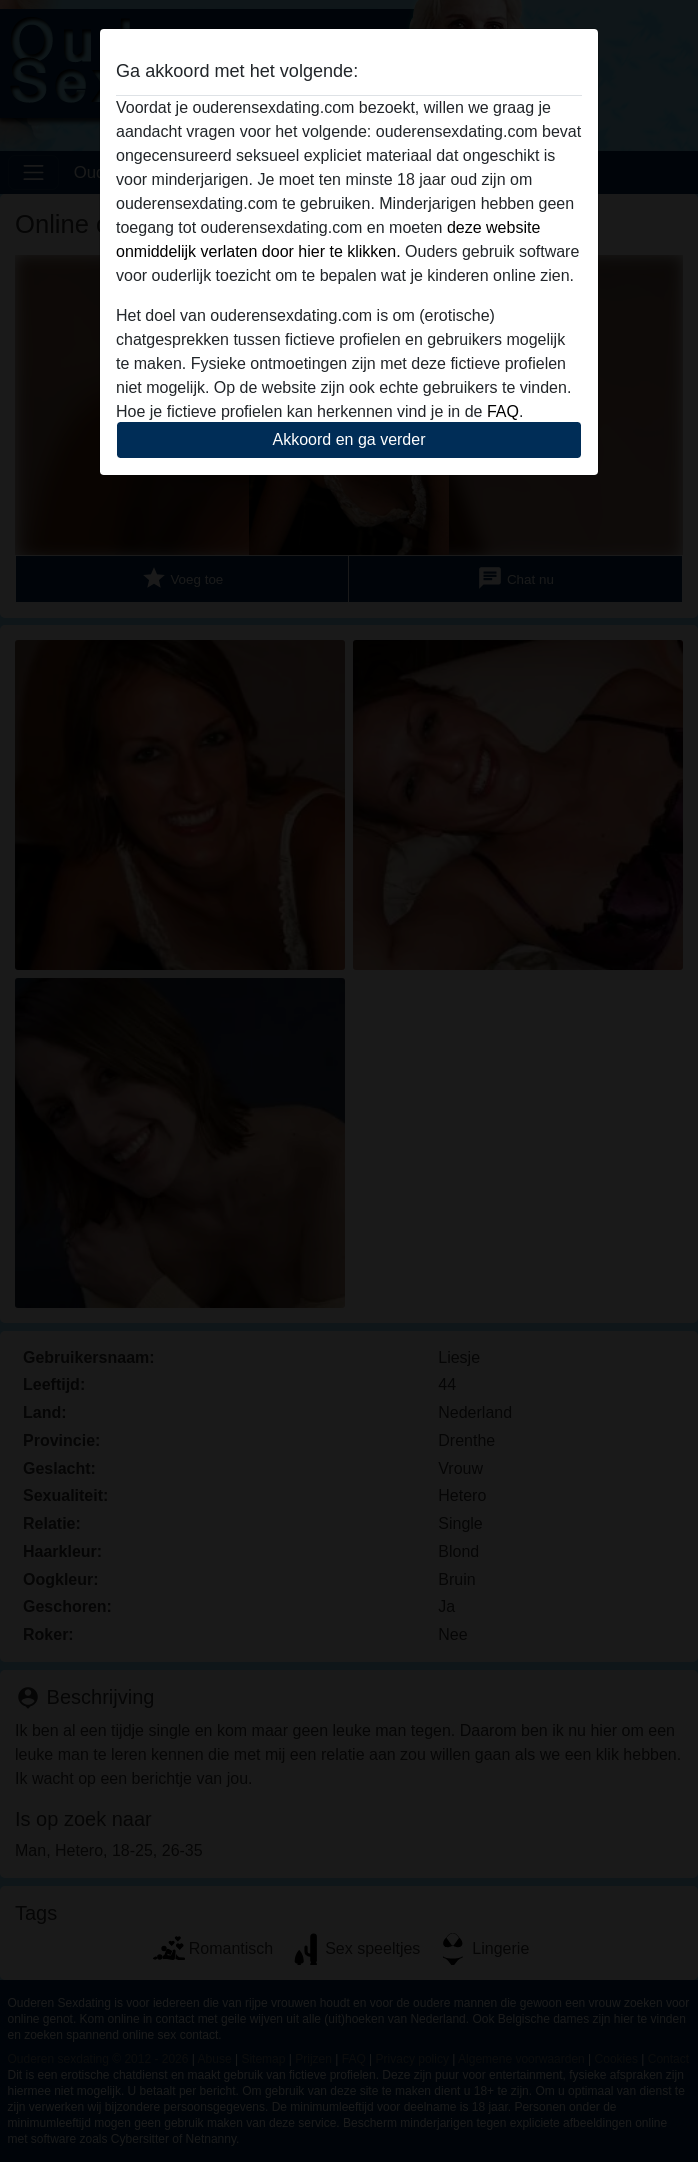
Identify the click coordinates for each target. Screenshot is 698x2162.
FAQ (503, 411)
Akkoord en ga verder (349, 439)
